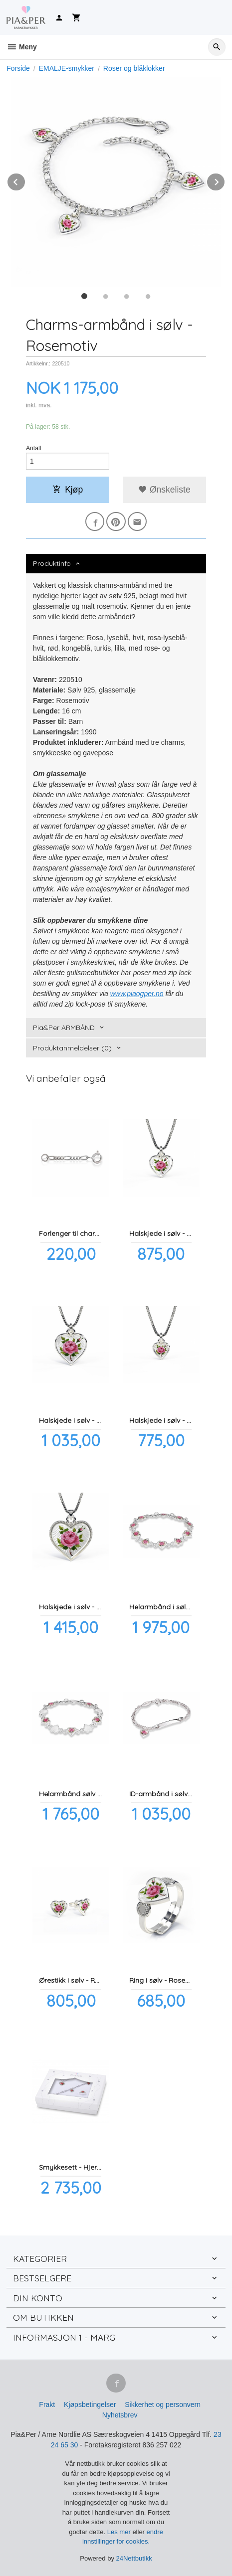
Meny (21, 47)
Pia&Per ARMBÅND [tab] (64, 1027)
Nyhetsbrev (120, 2415)
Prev (25, 180)
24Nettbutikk (134, 2558)
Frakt (47, 2404)
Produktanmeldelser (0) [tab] (72, 1047)
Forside (18, 68)
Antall (33, 448)
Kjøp (67, 490)
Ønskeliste (164, 490)
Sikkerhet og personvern (163, 2404)
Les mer (120, 2532)
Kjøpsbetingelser (90, 2404)
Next (225, 180)
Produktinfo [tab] (52, 563)
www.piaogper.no (137, 994)
